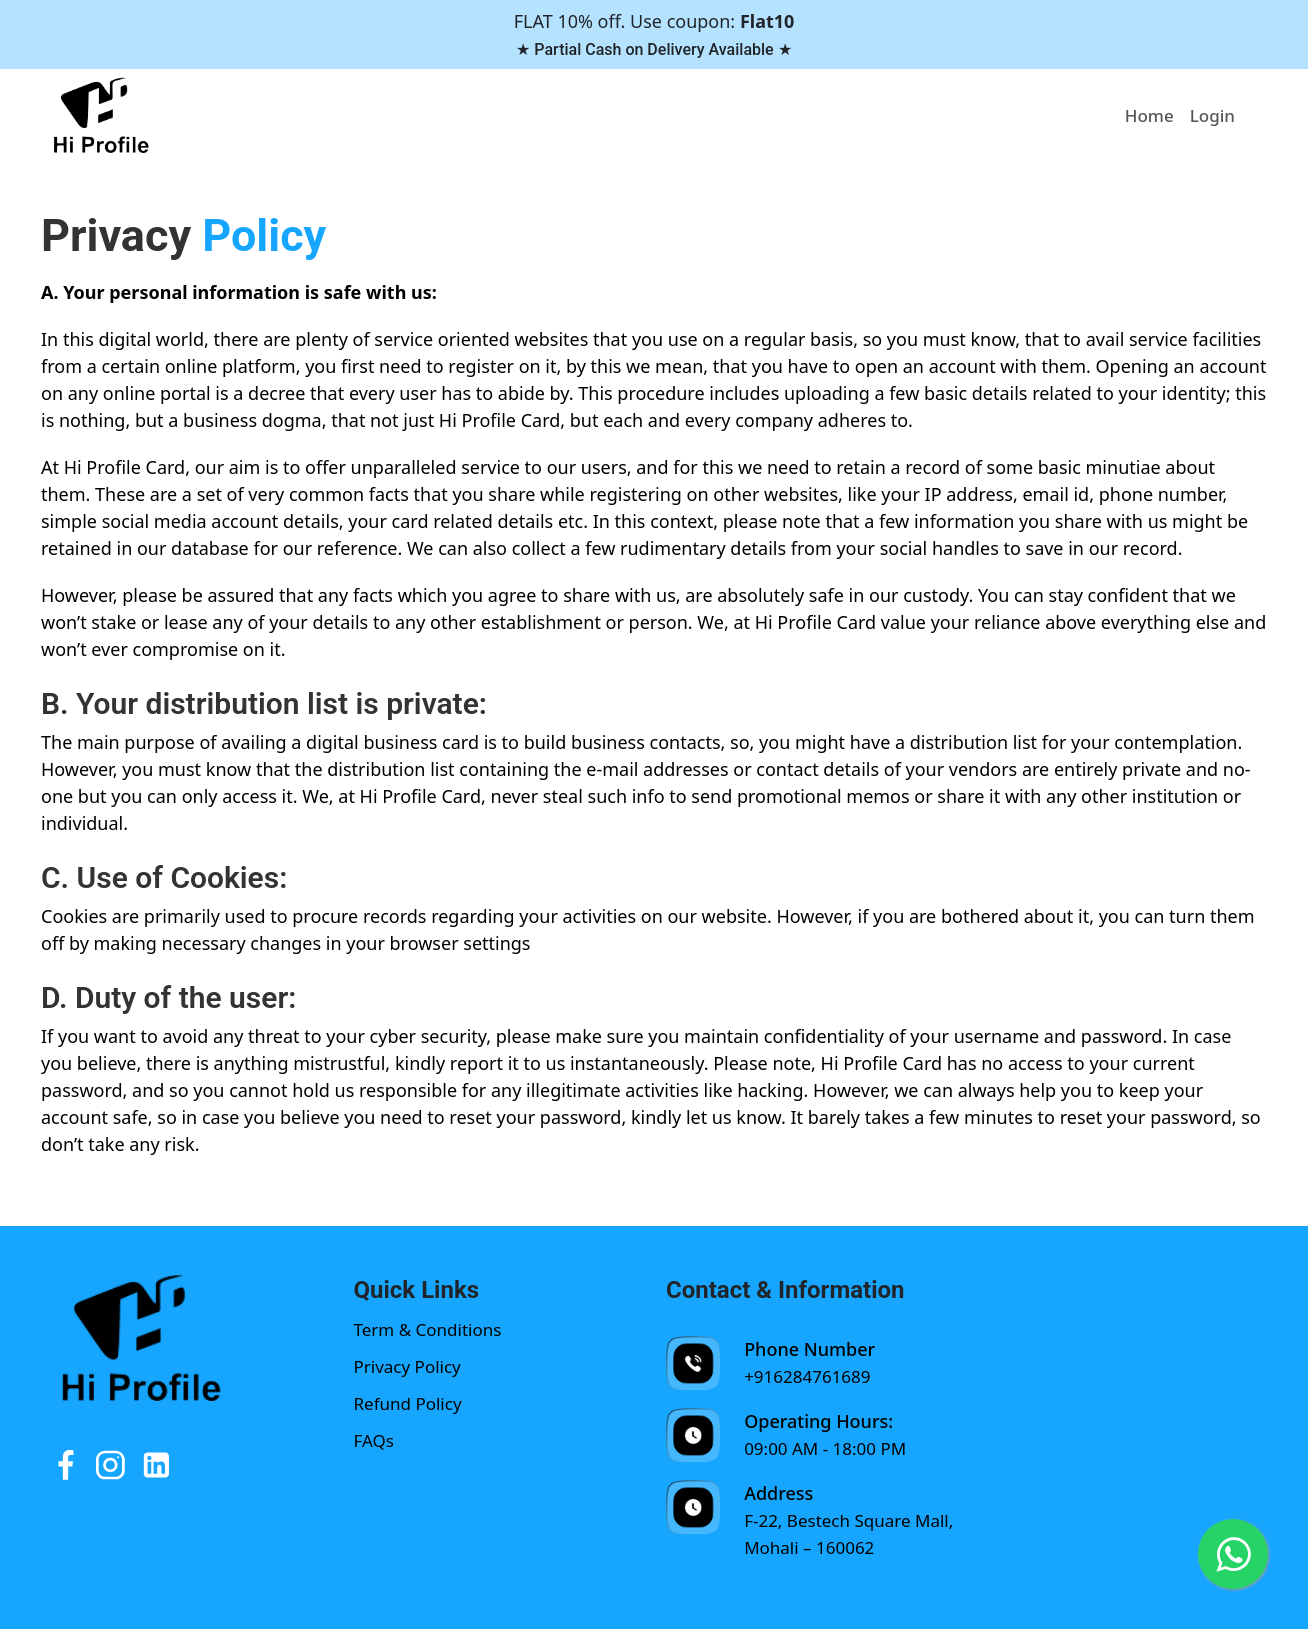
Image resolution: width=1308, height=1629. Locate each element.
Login (1212, 115)
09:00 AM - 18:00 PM (825, 1448)
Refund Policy (408, 1403)
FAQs (374, 1440)
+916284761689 (807, 1376)
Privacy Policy (407, 1366)
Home (1149, 115)
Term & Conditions (428, 1329)
